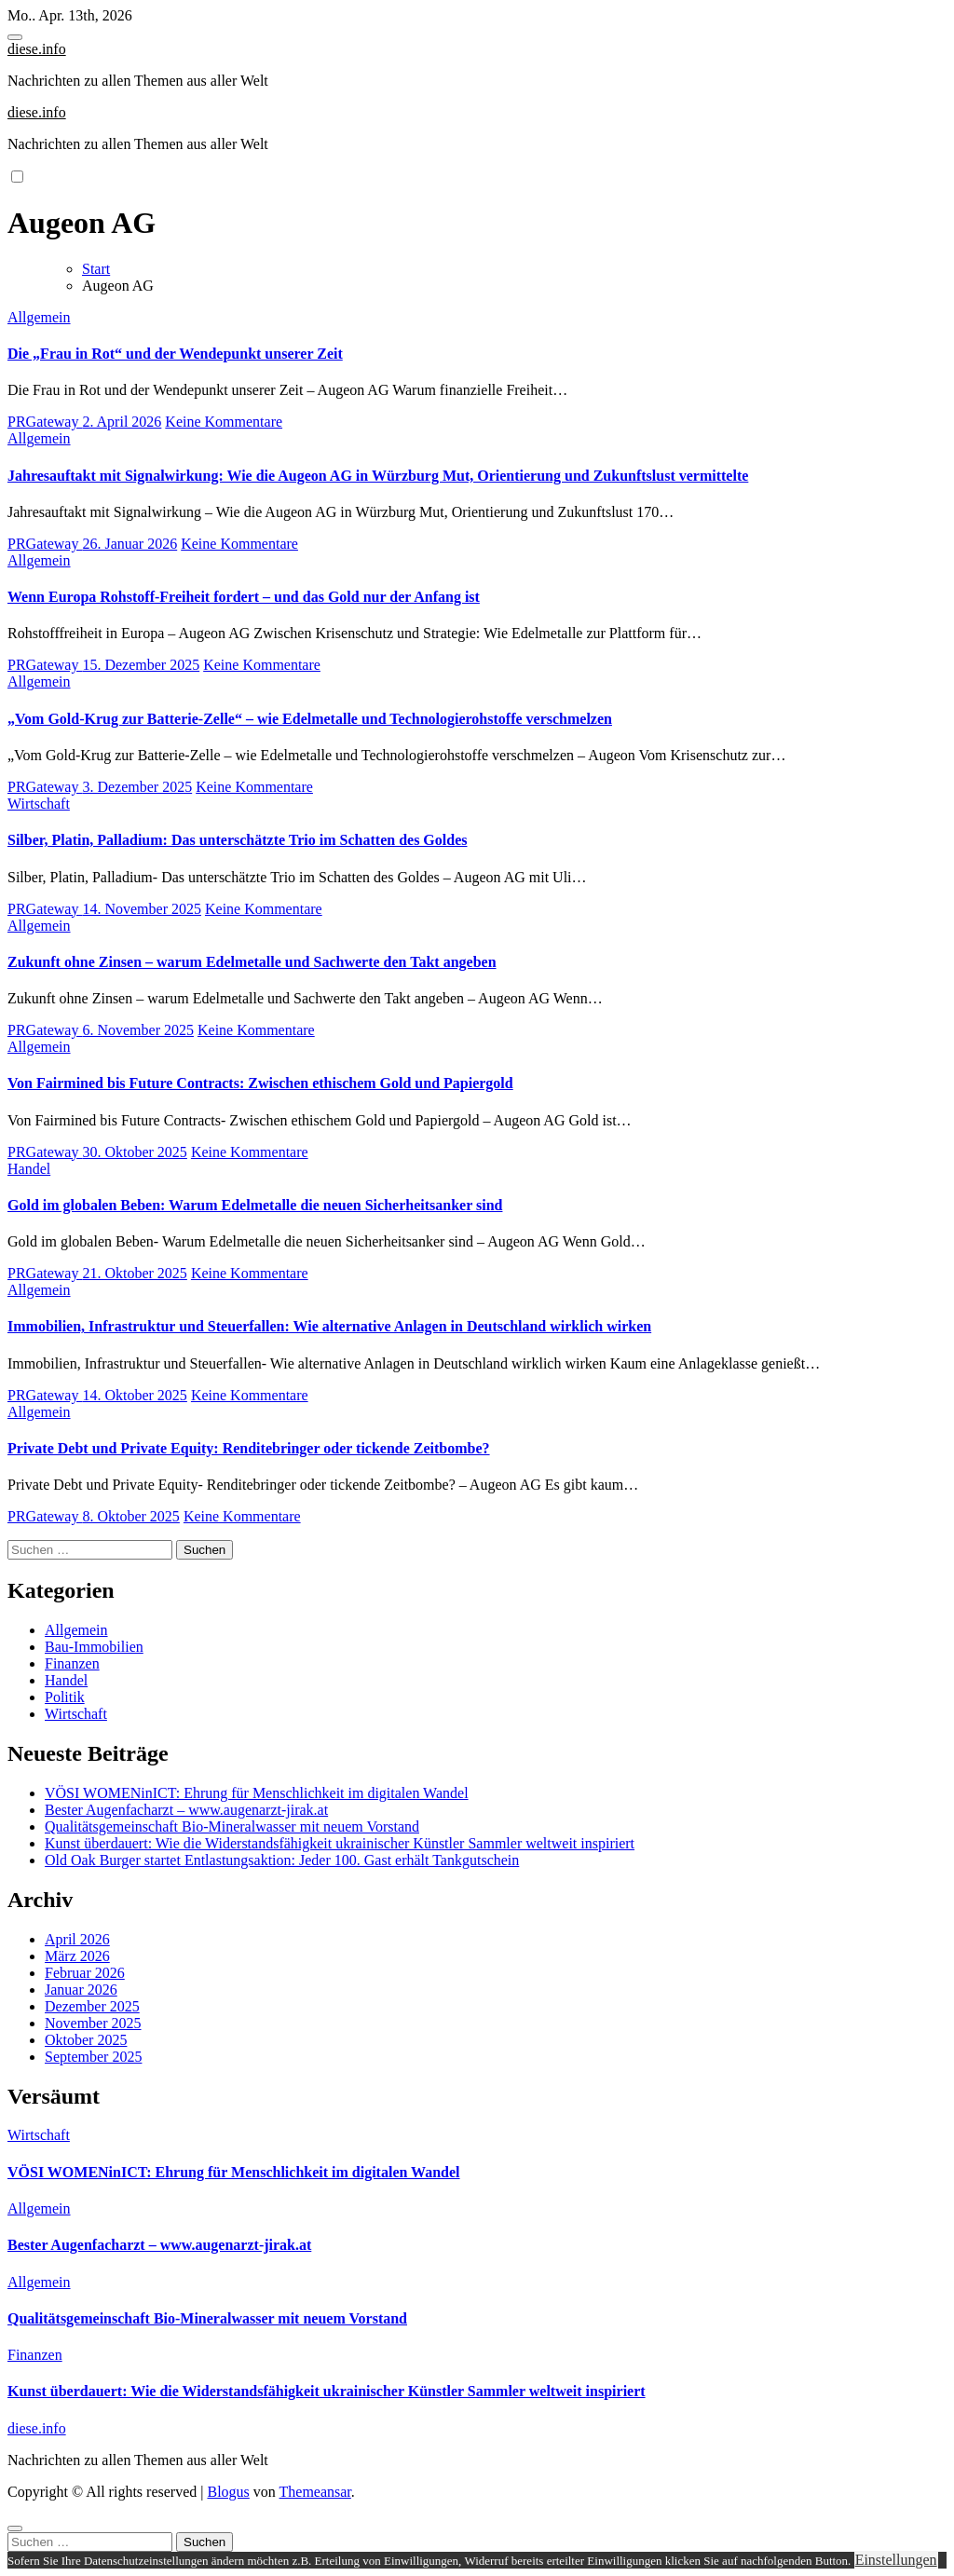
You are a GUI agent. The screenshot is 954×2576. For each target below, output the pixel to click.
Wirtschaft (38, 803)
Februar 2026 (85, 1973)
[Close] (14, 2528)
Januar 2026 (81, 1989)
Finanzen (72, 1663)
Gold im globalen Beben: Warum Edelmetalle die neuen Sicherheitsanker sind (254, 1205)
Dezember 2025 (92, 2006)
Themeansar (315, 2492)
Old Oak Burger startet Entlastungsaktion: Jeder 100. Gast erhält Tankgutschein (282, 1860)
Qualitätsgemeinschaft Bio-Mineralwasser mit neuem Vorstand (232, 1826)
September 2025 (93, 2057)
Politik (65, 1697)
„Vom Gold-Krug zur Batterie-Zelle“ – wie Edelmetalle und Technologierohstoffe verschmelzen (309, 719)
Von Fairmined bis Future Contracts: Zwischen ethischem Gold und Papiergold (260, 1083)
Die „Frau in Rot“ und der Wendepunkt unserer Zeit (175, 353)
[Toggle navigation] (14, 37)
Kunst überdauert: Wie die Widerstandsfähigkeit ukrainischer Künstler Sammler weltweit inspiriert (339, 1843)
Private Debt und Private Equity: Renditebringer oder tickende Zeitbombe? (248, 1448)
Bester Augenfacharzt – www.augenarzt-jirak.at (186, 1810)
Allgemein (39, 317)
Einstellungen (896, 2560)
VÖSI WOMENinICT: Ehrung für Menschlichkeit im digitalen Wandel (257, 1793)
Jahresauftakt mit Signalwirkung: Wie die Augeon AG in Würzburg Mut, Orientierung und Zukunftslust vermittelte (377, 476)
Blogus (228, 2492)
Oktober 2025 (86, 2040)
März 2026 (77, 1956)
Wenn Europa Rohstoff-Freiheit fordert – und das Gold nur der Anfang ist (243, 597)
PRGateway (44, 421)
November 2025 (93, 2023)
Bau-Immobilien (94, 1647)
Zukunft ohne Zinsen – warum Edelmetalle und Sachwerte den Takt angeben (252, 962)
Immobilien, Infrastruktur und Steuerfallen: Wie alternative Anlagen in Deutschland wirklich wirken (329, 1326)
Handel (28, 1169)
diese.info (36, 49)
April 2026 (77, 1939)
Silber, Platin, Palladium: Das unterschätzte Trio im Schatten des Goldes (237, 840)
